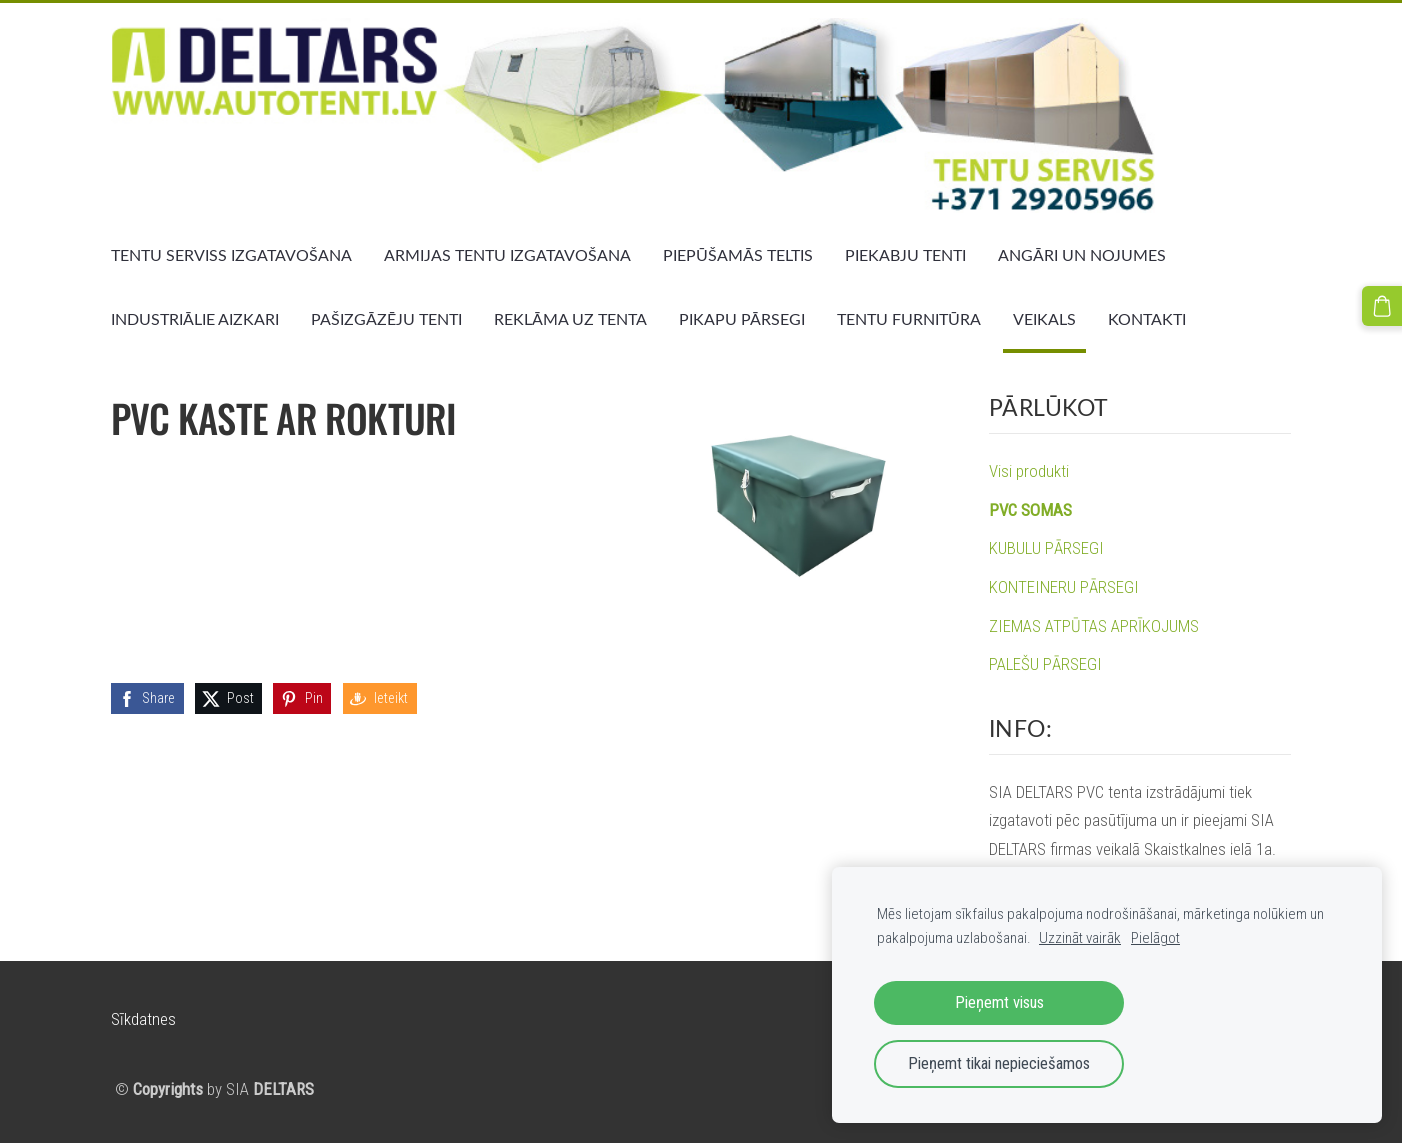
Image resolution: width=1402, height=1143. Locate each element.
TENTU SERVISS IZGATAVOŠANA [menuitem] (231, 255)
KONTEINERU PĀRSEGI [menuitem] (1064, 587)
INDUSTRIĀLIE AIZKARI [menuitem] (195, 319)
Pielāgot (1155, 938)
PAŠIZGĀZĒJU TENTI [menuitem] (386, 319)
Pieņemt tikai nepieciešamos (999, 1063)
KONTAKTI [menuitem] (1147, 319)
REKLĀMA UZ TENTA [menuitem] (570, 319)
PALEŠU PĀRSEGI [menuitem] (1045, 664)
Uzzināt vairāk (1080, 938)
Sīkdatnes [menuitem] (143, 1019)
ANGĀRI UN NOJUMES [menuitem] (1082, 255)
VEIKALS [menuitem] (1044, 319)
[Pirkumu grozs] (1382, 306)
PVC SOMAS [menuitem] (1030, 510)
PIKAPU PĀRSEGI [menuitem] (742, 319)
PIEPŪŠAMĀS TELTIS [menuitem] (738, 255)
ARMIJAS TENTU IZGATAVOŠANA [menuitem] (507, 255)
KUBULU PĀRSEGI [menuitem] (1046, 548)
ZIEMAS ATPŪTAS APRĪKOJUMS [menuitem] (1094, 626)
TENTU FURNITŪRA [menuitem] (909, 319)
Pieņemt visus (999, 1002)
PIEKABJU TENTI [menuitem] (905, 255)
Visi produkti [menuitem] (1029, 471)
